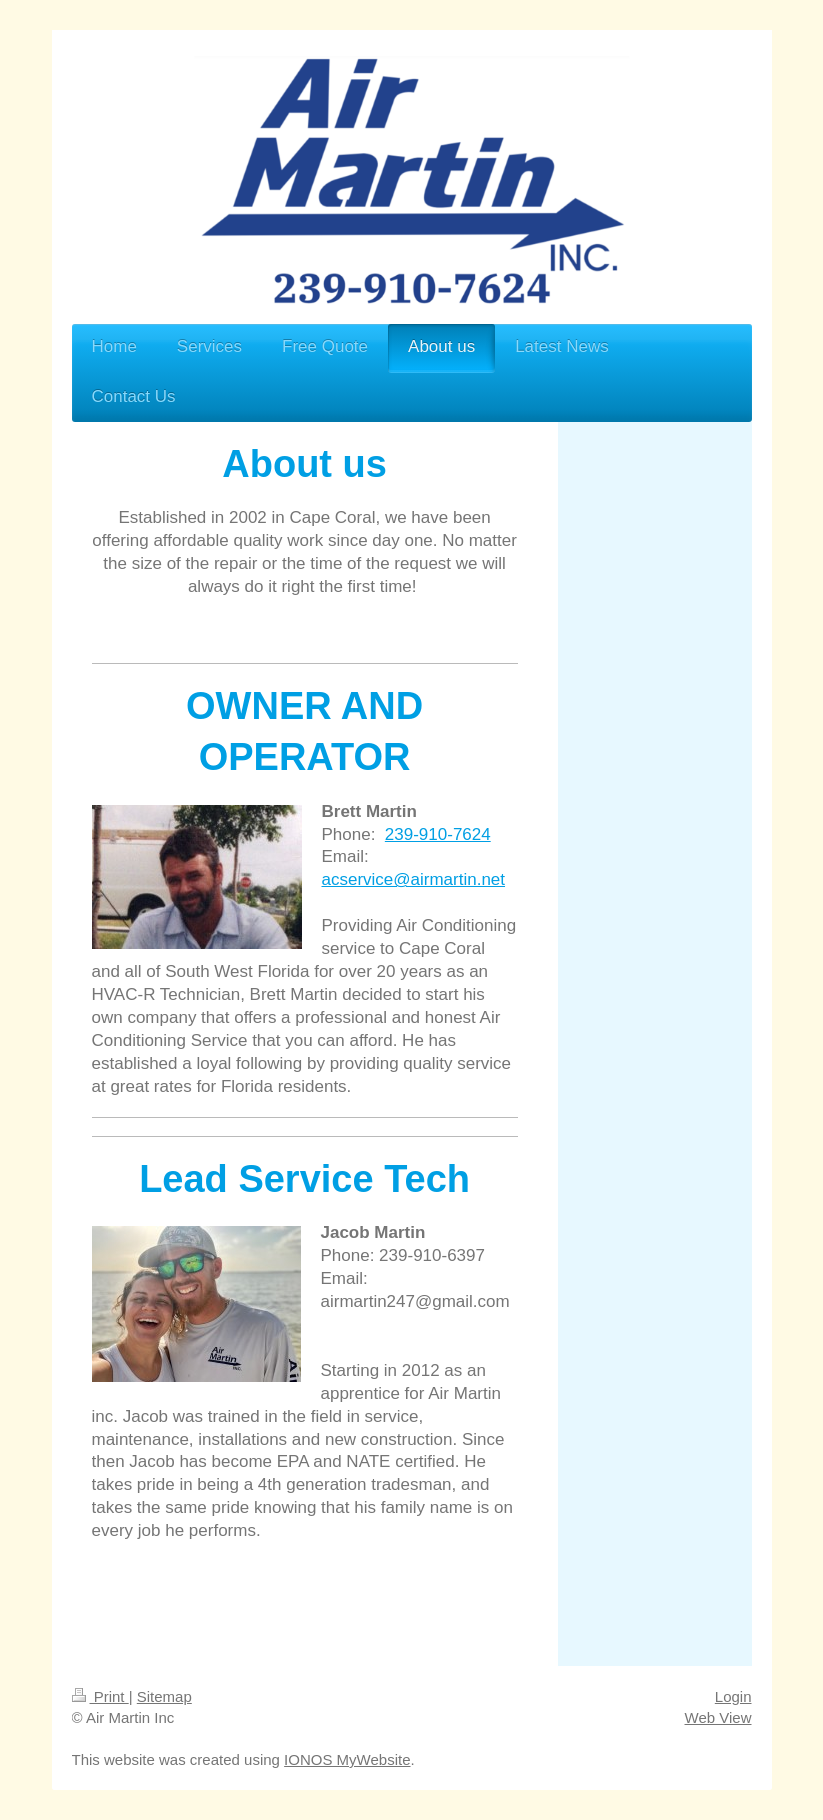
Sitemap (164, 1696)
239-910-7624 (438, 834)
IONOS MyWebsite (347, 1759)
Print (100, 1696)
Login (733, 1696)
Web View (718, 1717)
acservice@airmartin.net (414, 879)
